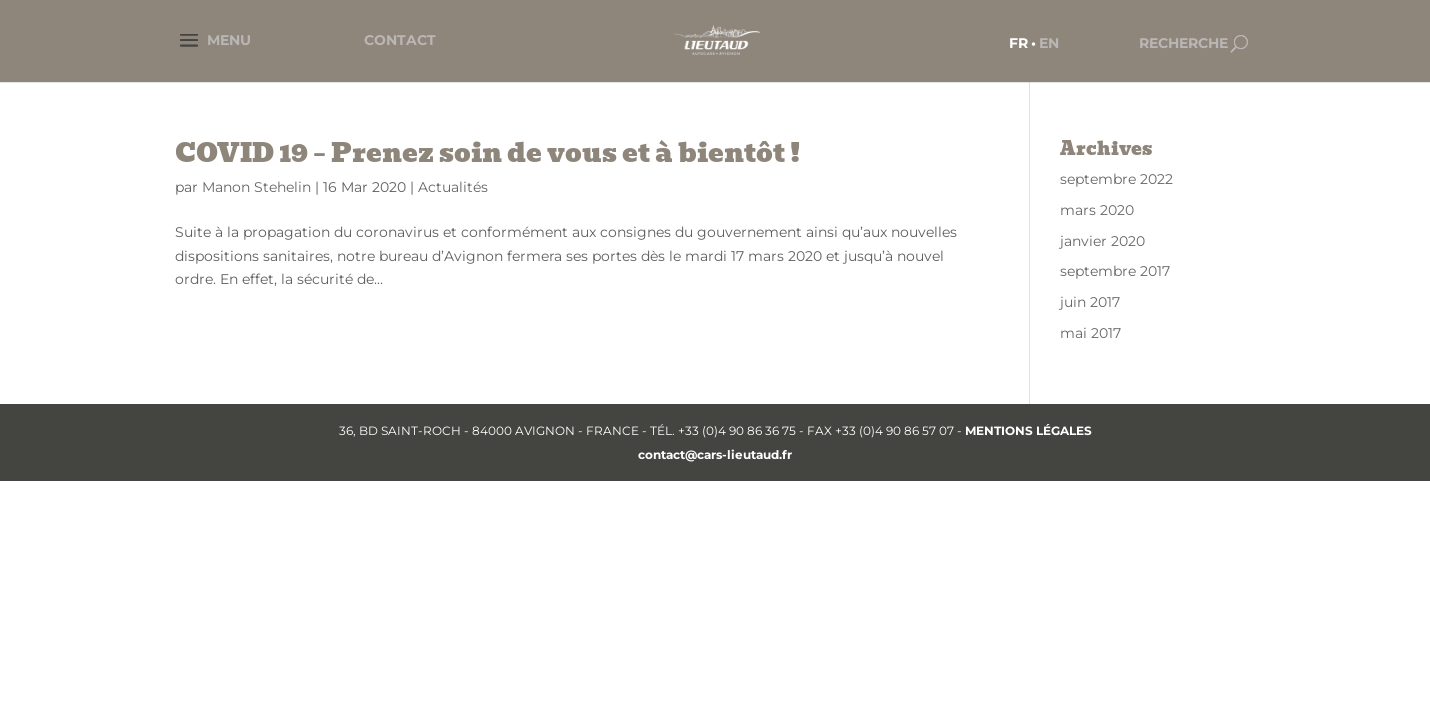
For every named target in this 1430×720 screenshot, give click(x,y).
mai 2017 (1090, 333)
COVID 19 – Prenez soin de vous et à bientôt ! (487, 153)
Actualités (453, 187)
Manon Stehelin (256, 187)
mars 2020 (1097, 210)
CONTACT (400, 40)
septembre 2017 (1115, 271)
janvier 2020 (1102, 241)
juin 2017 (1090, 302)
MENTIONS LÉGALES (1028, 430)
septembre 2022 (1116, 179)
